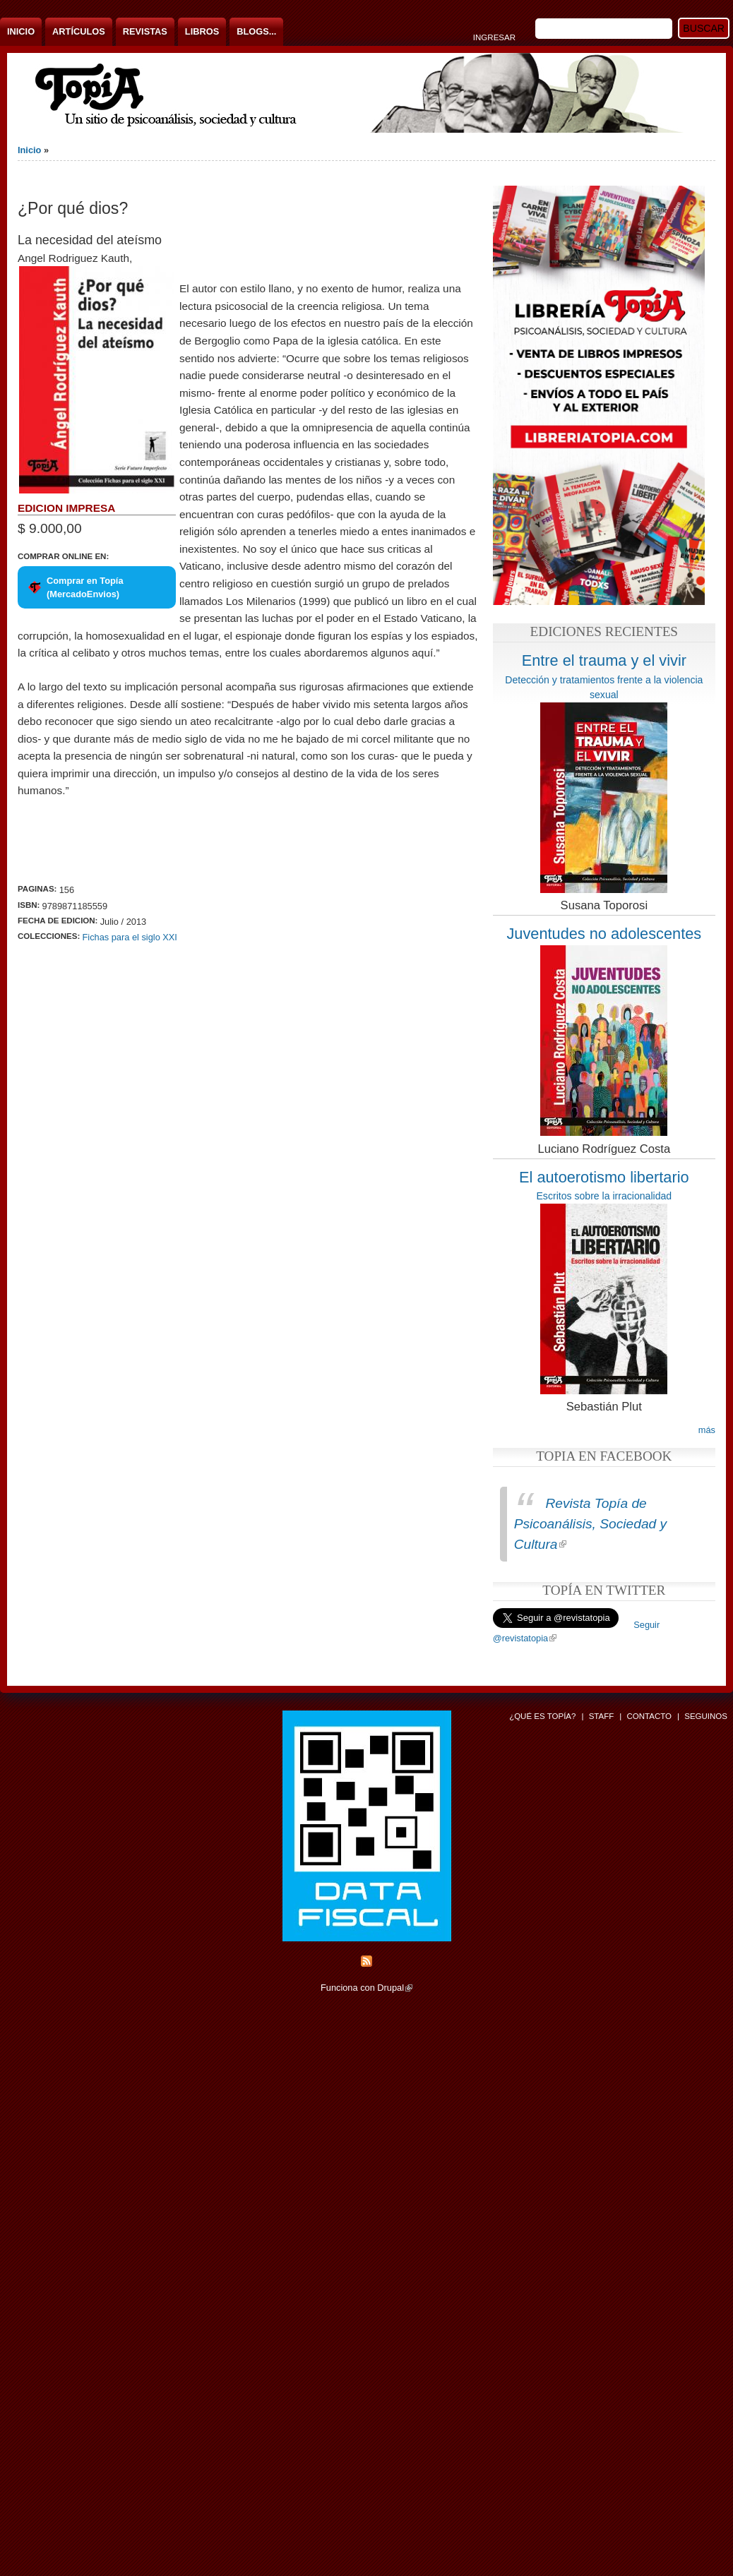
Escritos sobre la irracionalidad (604, 1196)
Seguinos (705, 1716)
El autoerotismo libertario (604, 1177)
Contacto (649, 1716)
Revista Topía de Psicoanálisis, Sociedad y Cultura (590, 1524)
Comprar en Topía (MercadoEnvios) (85, 587)
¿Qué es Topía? (542, 1716)
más (706, 1430)
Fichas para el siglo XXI (130, 937)
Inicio (21, 31)
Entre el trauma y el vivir (604, 660)
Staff (601, 1716)
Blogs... (256, 31)
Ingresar (494, 37)
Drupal (394, 1987)
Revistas (145, 31)
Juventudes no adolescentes (603, 933)
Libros (202, 31)
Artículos (78, 31)
